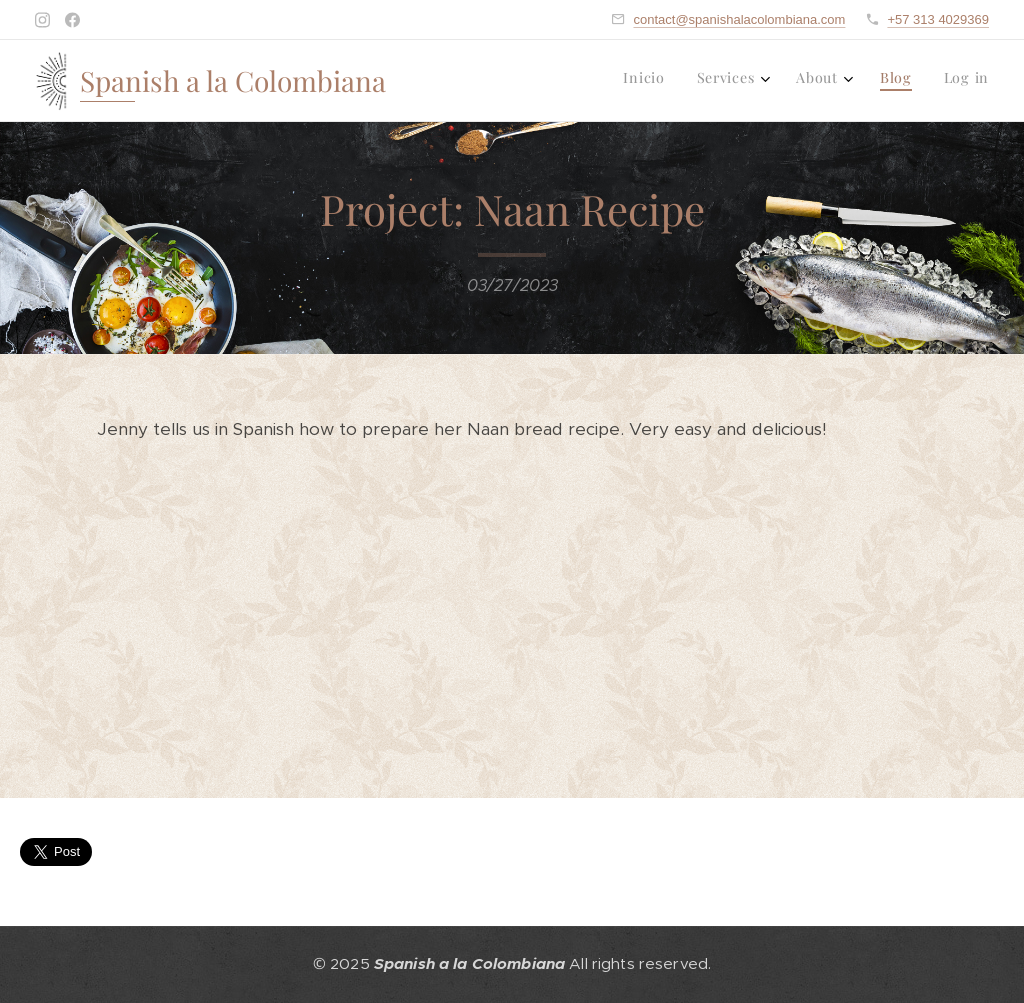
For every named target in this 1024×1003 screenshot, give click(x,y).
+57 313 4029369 (938, 19)
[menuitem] (846, 81)
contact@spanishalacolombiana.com (739, 19)
